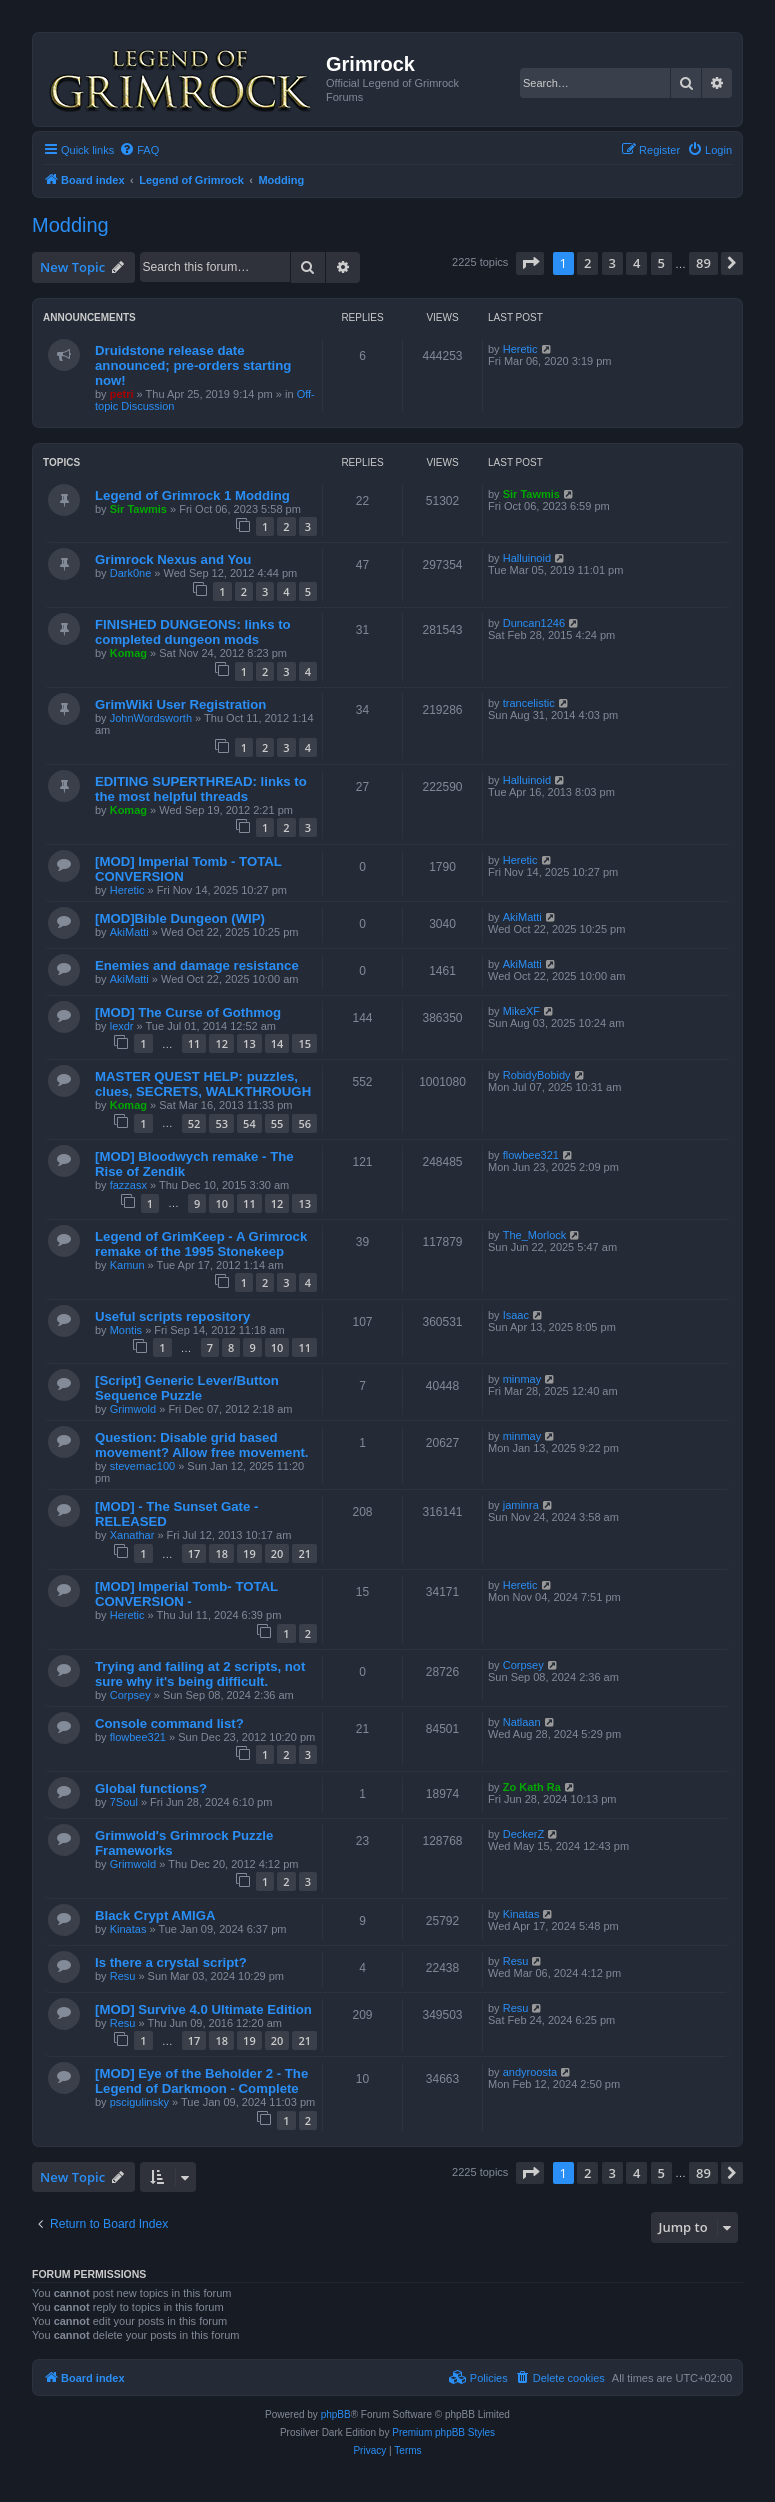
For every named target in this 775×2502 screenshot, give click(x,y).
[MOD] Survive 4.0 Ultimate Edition (203, 2009)
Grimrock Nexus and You (173, 559)
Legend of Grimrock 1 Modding (192, 495)
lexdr (122, 1026)
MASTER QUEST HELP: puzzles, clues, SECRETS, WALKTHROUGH (203, 1084)
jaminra (521, 1505)
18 (221, 1553)
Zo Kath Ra (532, 1787)
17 (194, 1553)
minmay (522, 1379)
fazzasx (128, 1185)
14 (277, 1043)
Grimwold (133, 1409)
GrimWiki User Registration (180, 704)
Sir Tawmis (138, 509)
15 (304, 1043)
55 (277, 1123)
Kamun (127, 1265)
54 (249, 1123)
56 (304, 1123)
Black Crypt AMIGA (155, 1915)
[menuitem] (139, 150)
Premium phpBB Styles (443, 2432)
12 (221, 1043)
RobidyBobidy (537, 1075)
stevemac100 (142, 1466)
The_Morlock (535, 1235)
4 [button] (636, 263)
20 (277, 1553)
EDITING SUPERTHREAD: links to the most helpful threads (201, 789)
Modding (70, 225)
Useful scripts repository (172, 1316)
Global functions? (151, 1788)
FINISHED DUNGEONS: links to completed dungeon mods (193, 632)
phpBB (336, 2414)
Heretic (520, 349)
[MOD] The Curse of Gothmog (188, 1012)
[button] (530, 263)
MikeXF (521, 1011)
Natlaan (522, 1722)
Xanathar (132, 1535)
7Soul (124, 1802)
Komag (128, 653)
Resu (123, 1976)
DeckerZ (524, 1834)
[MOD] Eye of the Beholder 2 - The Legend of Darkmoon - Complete (201, 2081)
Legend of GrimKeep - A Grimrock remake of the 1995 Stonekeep (201, 1244)
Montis (126, 1330)
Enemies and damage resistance (197, 965)
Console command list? (169, 1723)
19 (249, 1553)
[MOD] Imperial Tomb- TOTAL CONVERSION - (186, 1594)
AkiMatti (129, 932)
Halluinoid (527, 558)
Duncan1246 (534, 623)
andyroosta (530, 2072)
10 (221, 1203)
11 (194, 1043)
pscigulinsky (139, 2102)
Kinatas (128, 1929)
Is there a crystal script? (171, 1962)
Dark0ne (131, 573)
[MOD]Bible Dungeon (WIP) (180, 918)
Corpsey (130, 1695)
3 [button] (612, 263)
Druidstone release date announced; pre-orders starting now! (193, 365)
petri (122, 394)
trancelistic (529, 703)
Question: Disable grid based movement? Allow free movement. (202, 1445)
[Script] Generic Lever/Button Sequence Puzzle (187, 1388)
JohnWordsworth (151, 718)
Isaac (516, 1315)
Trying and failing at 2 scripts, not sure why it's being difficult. (200, 1674)
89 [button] (703, 263)
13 (249, 1043)
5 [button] (661, 263)
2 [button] (587, 263)
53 (221, 1123)
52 (194, 1123)
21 (304, 1553)
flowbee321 (531, 1155)
